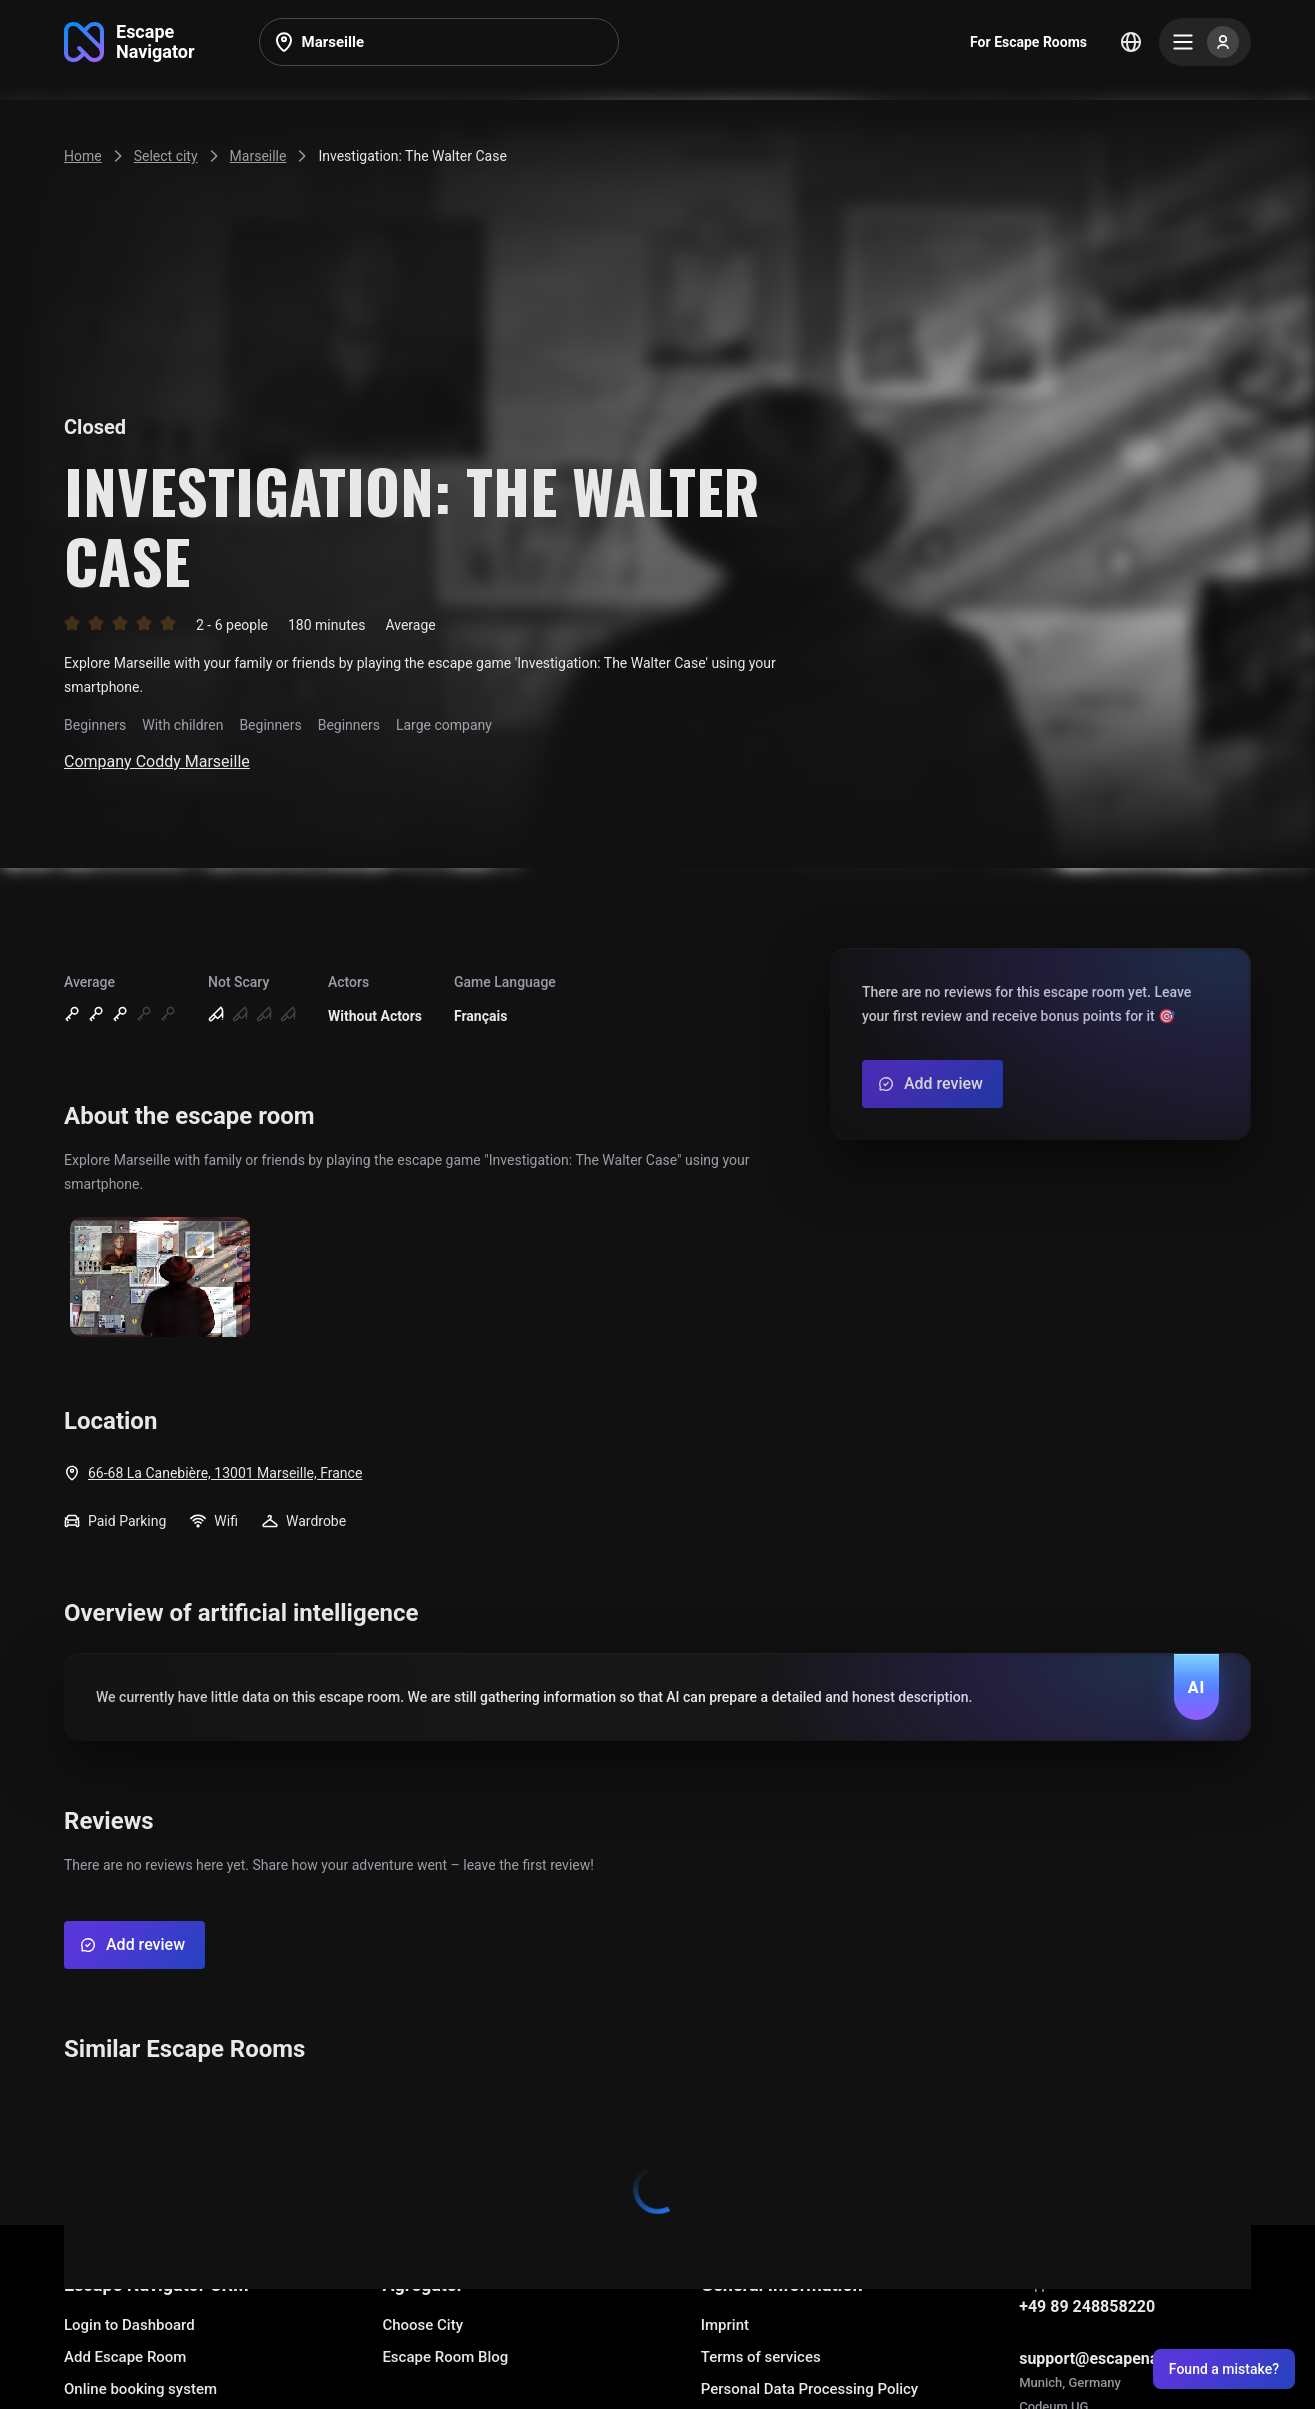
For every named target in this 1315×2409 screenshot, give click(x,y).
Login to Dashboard (129, 2325)
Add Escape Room (125, 2357)
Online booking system (140, 2389)
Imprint (725, 2325)
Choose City (422, 2325)
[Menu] (1205, 42)
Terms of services (761, 2357)
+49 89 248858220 (1087, 2306)
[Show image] (160, 1278)
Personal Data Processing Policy (809, 2389)
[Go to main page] (129, 42)
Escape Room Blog (445, 2357)
